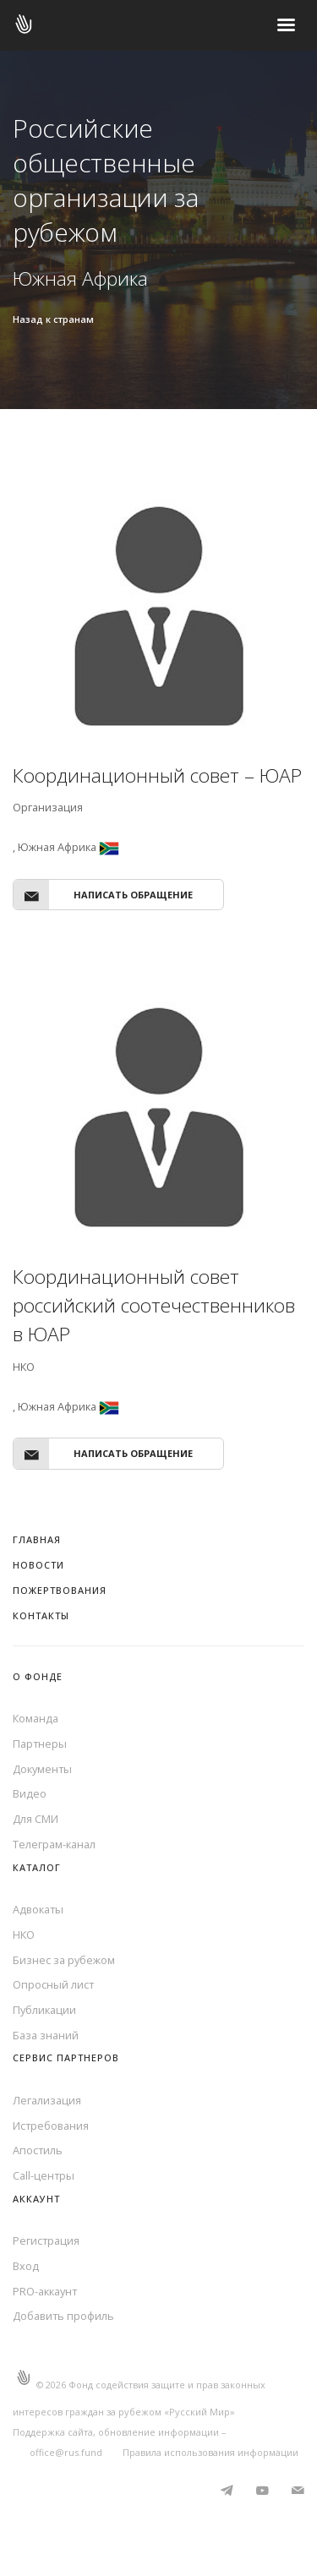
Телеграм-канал (54, 1844)
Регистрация (46, 2240)
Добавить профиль (63, 2315)
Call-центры (43, 2175)
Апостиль (38, 2150)
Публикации (44, 2009)
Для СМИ (35, 1818)
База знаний (46, 2035)
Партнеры (40, 1743)
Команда (35, 1718)
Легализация (47, 2100)
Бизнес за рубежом (64, 1959)
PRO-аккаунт (45, 2291)
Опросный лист (53, 1984)
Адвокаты (38, 1909)
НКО (24, 1934)
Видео (29, 1793)
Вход (26, 2265)
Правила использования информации (210, 2452)
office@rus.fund (66, 2452)
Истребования (51, 2125)
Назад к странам (53, 319)
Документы (42, 1768)
